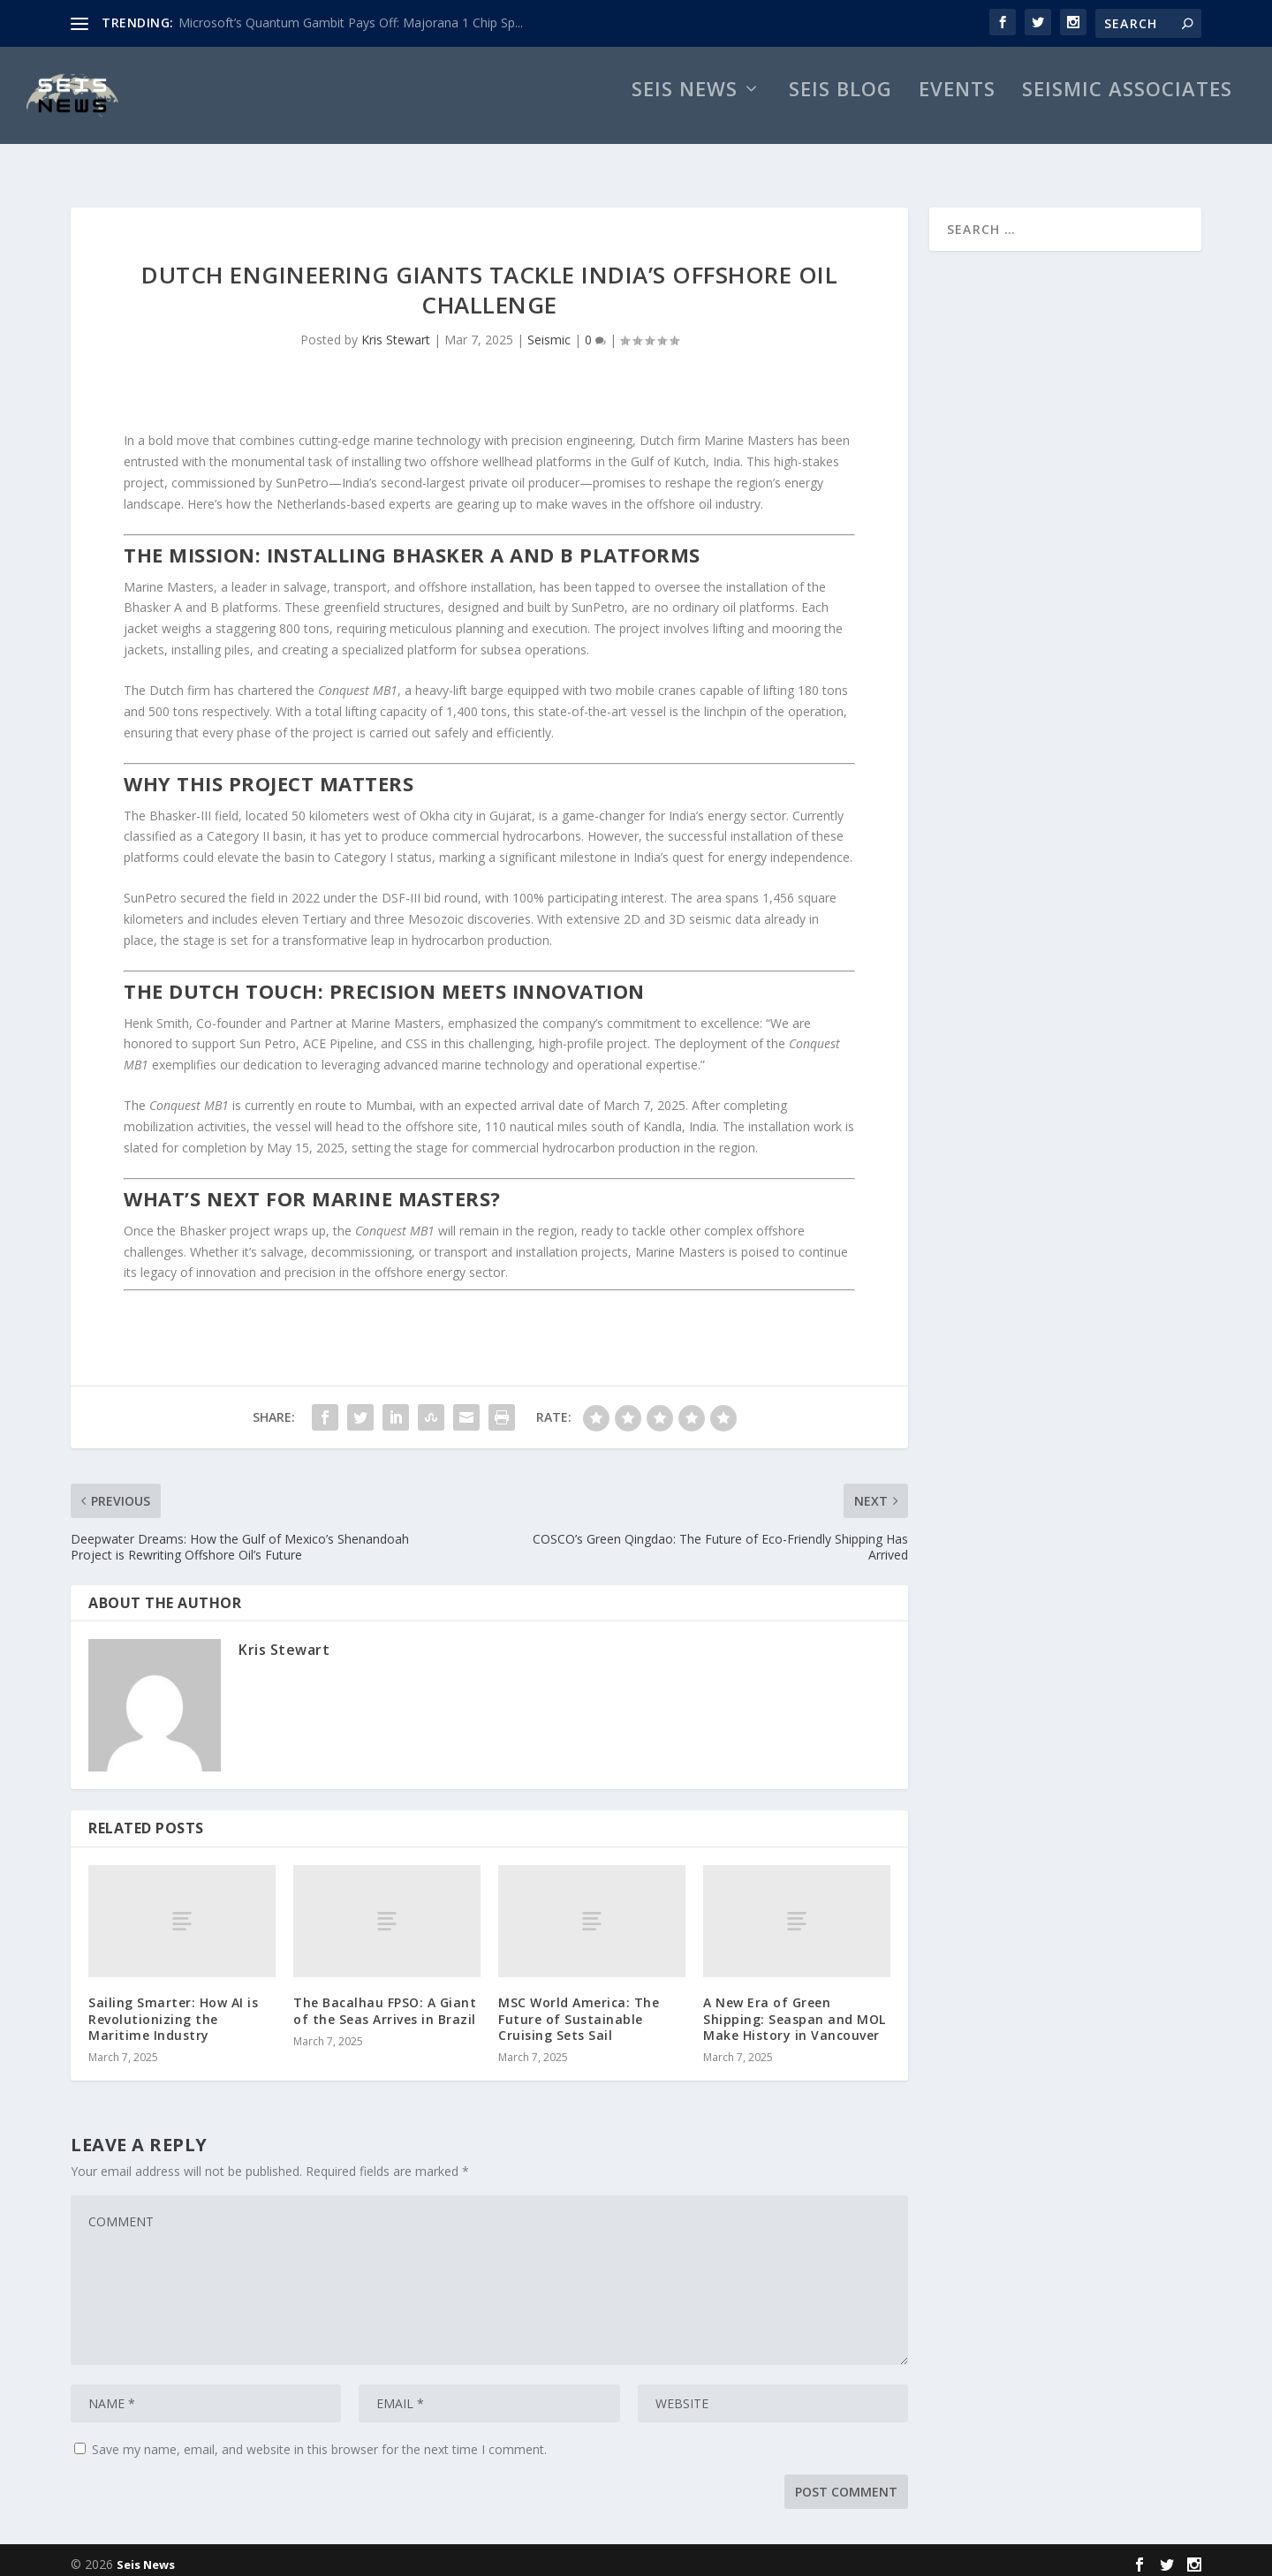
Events (957, 111)
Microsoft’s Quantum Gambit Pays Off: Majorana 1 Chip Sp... (350, 22)
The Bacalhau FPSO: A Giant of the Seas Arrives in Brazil (384, 2001)
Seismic (549, 330)
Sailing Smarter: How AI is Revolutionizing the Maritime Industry (173, 2009)
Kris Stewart (395, 330)
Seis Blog (840, 111)
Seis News (685, 111)
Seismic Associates (1127, 111)
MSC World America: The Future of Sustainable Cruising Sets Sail (578, 2009)
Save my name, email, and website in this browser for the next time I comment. (319, 2440)
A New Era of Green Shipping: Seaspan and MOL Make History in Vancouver (794, 2009)
